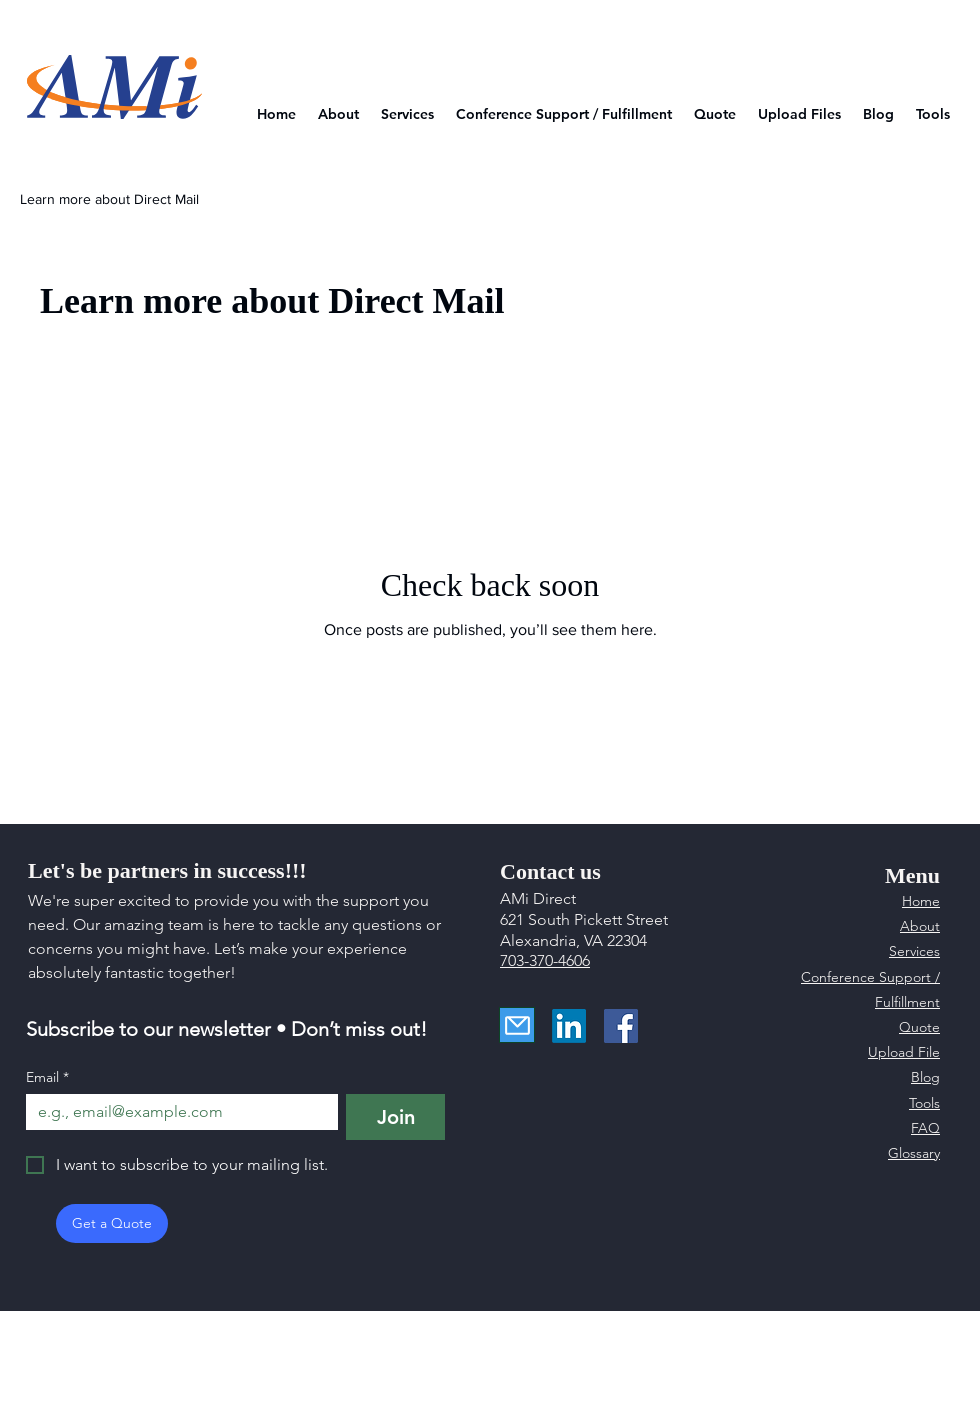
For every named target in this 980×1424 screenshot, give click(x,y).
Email (47, 1077)
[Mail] (517, 1025)
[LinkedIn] (569, 1026)
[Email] (176, 1112)
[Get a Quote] (112, 1223)
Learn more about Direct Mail (109, 199)
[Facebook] (621, 1026)
